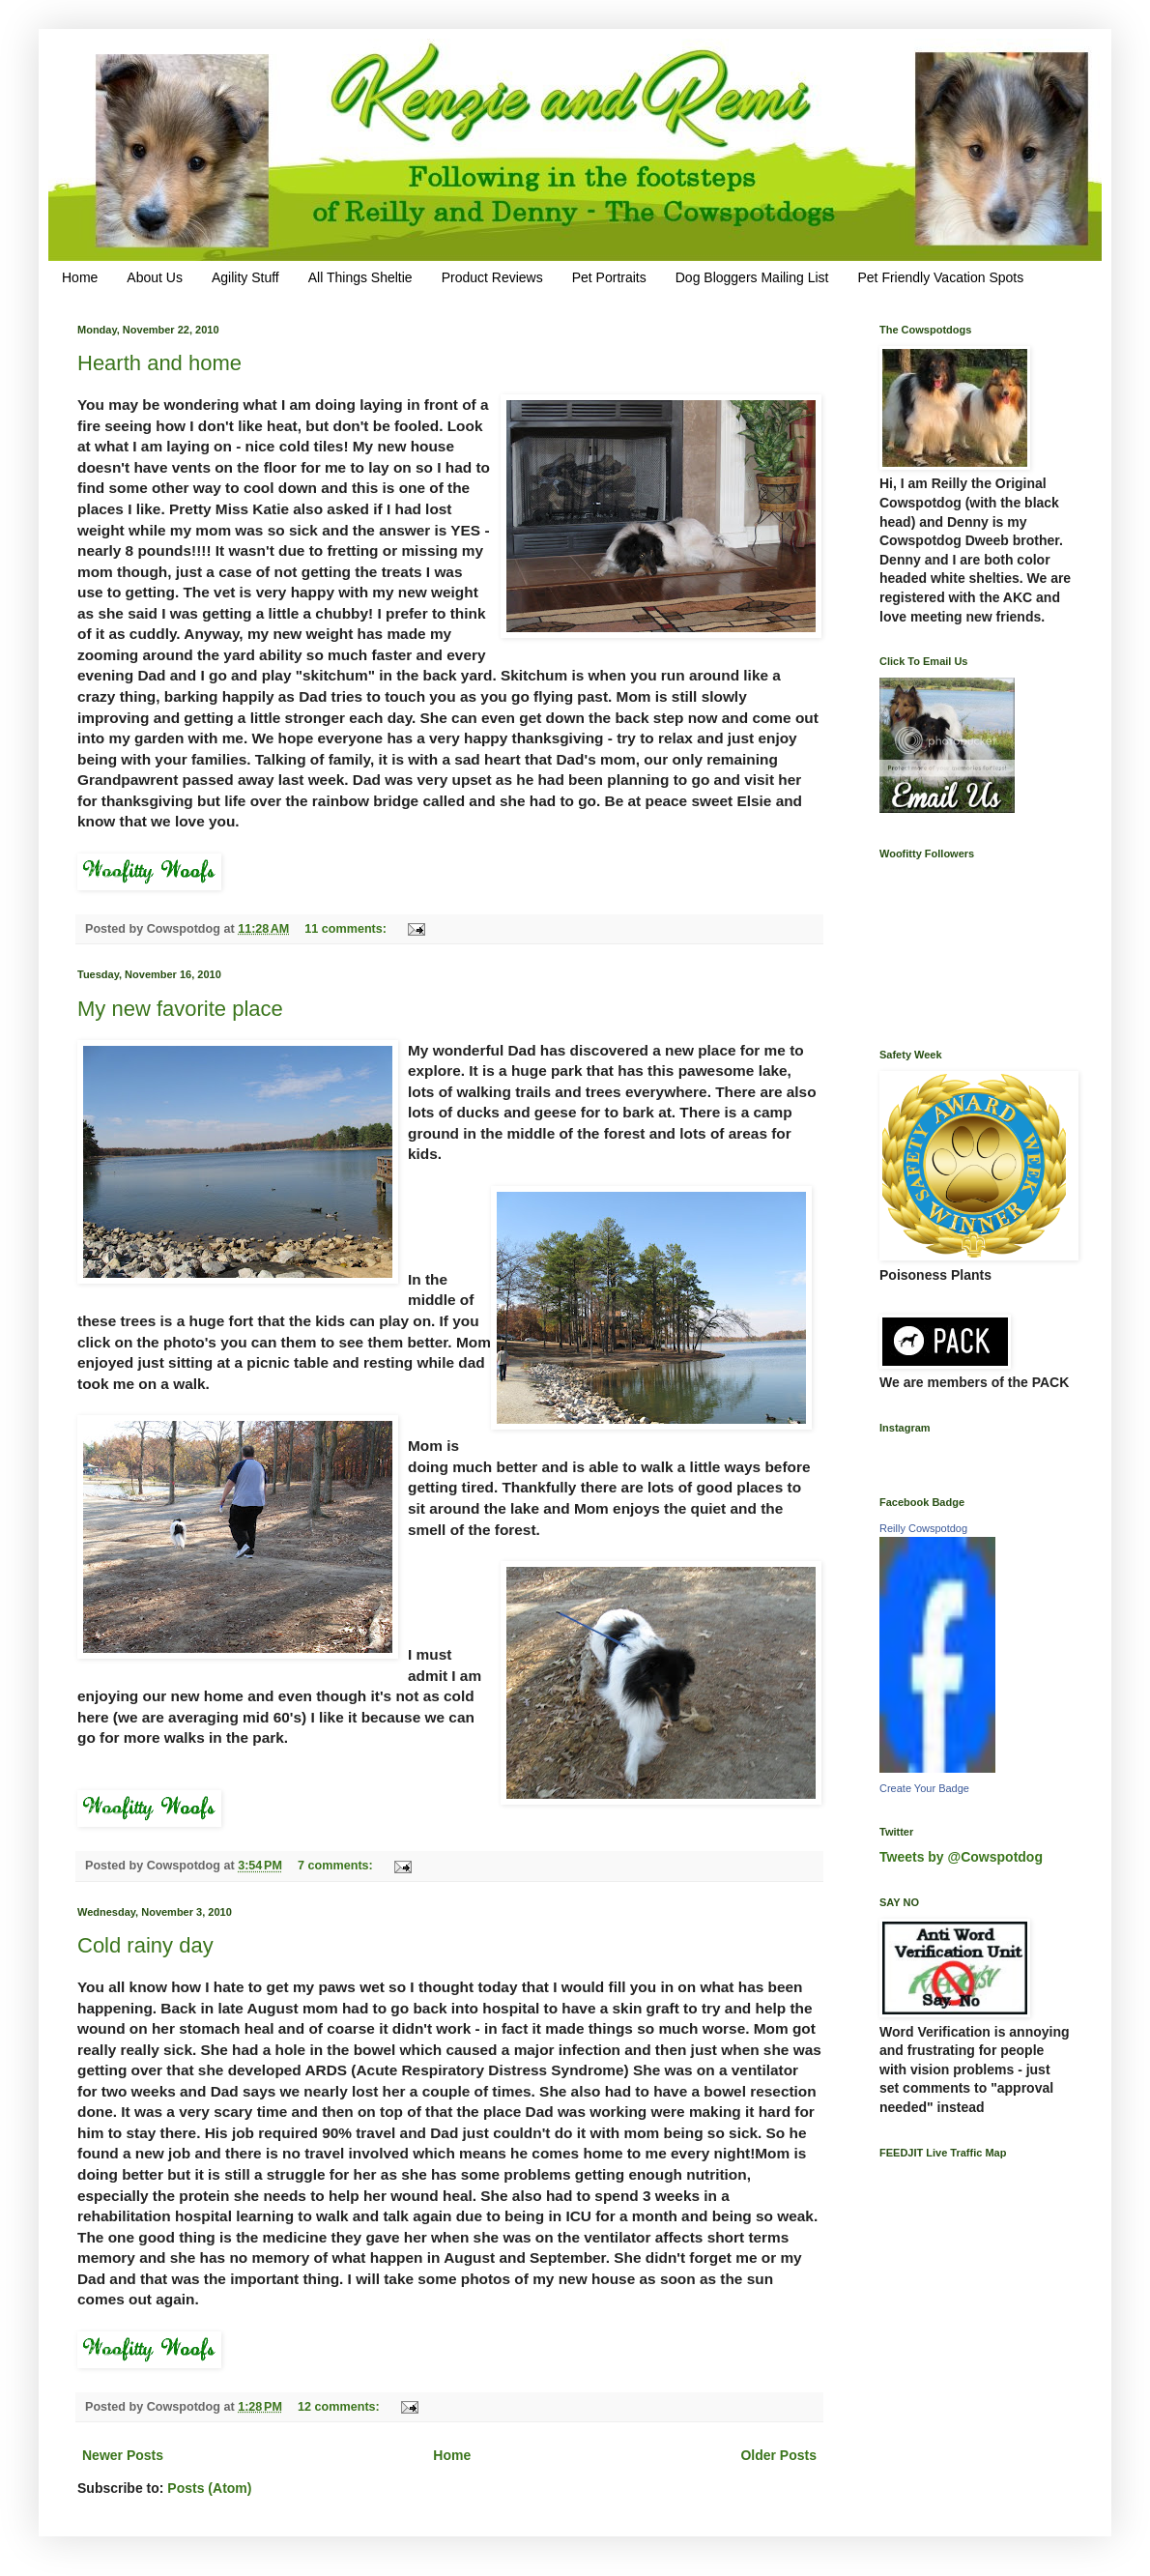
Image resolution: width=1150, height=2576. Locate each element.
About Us (155, 277)
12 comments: (340, 2407)
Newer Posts (122, 2455)
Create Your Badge (924, 1788)
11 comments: (346, 929)
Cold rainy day (145, 1945)
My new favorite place (180, 1009)
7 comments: (337, 1865)
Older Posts (778, 2455)
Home (80, 277)
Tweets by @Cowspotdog (961, 1857)
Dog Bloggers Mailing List (752, 277)
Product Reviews (492, 277)
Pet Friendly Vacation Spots (940, 277)
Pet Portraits (609, 277)
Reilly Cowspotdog (923, 1528)
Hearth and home (159, 363)
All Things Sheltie (360, 277)
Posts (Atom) (209, 2488)
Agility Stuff (245, 277)
